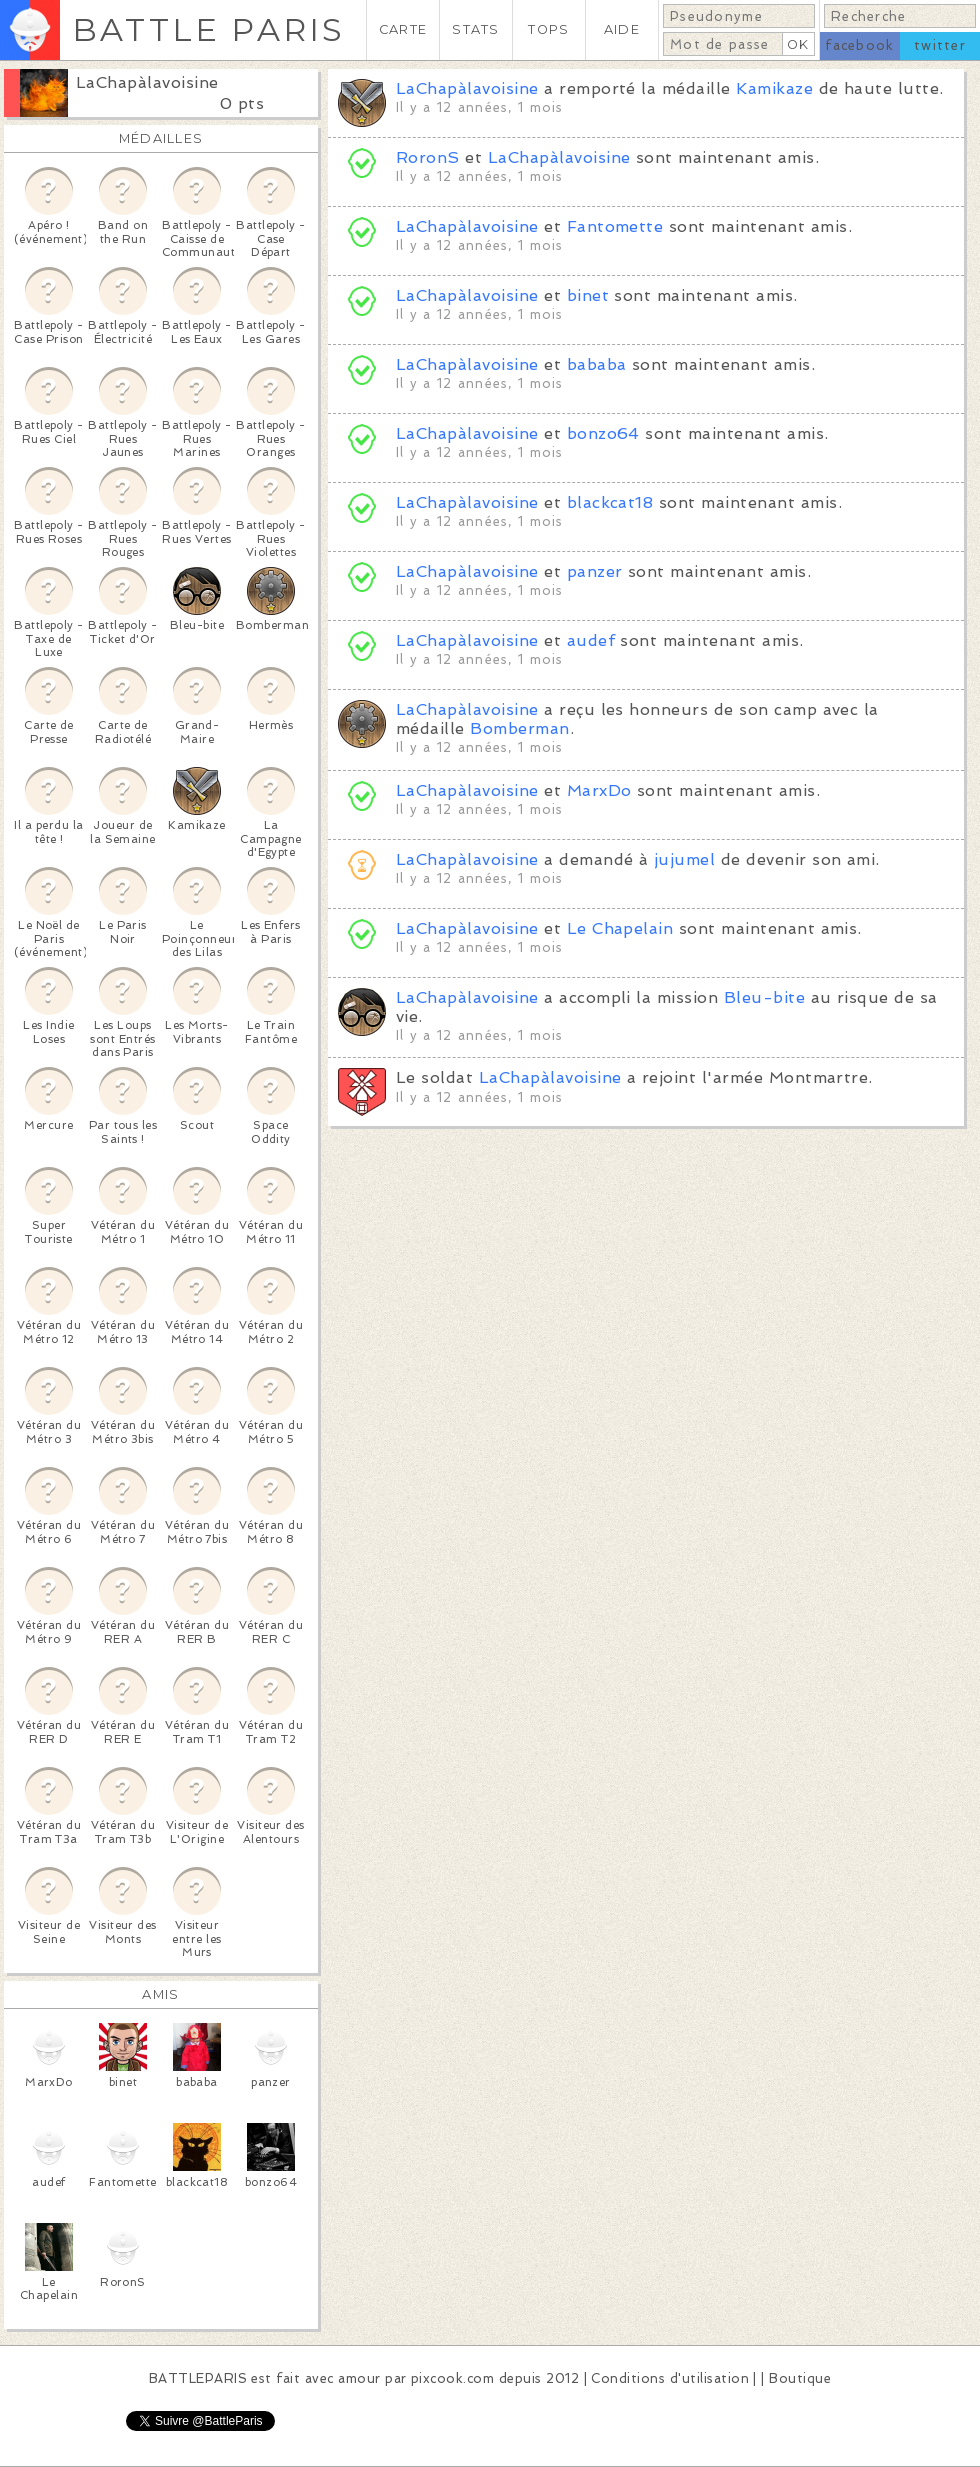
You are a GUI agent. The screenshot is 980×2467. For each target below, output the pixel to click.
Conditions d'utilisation (670, 2378)
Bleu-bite (764, 997)
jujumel (684, 859)
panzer (595, 571)
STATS (475, 29)
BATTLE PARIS (208, 29)
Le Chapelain (620, 928)
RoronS (428, 157)
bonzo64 (603, 433)
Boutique (800, 2378)
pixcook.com (452, 2378)
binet (588, 295)
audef (591, 640)
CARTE (403, 29)
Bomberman (519, 728)
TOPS (548, 29)
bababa (597, 364)
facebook (859, 45)
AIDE (622, 29)
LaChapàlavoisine (147, 82)
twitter (940, 45)
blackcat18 (610, 502)
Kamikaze (774, 88)
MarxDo (599, 790)
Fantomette (615, 226)
